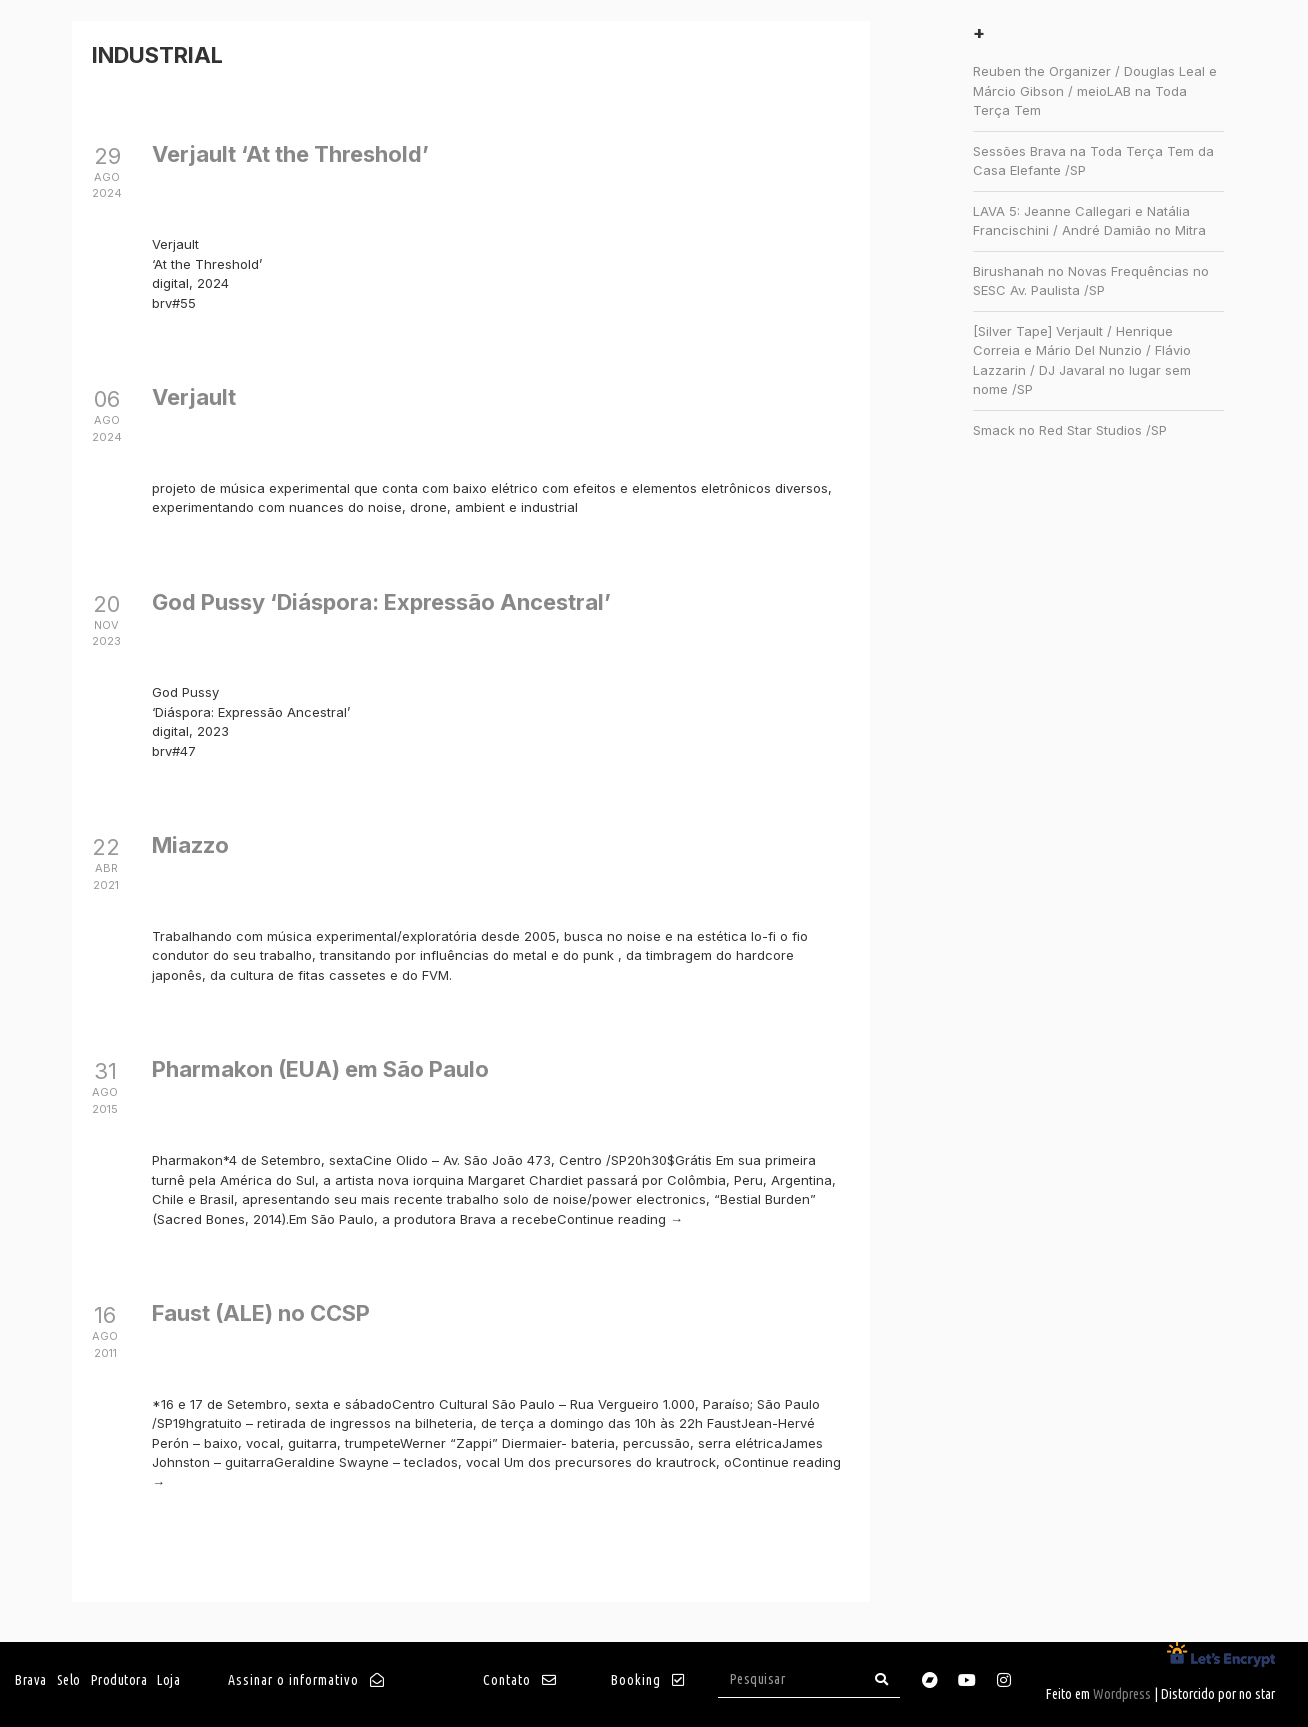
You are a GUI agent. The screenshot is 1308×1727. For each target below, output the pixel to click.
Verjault (194, 397)
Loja (168, 1680)
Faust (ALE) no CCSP (261, 1313)
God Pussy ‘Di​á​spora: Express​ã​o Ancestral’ (381, 602)
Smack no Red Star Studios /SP (1070, 430)
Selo (69, 1680)
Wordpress (1122, 1694)
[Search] (882, 1679)
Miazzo (190, 845)
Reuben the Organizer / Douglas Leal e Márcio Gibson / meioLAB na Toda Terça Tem (1095, 90)
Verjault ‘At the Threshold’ (290, 154)
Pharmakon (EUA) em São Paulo (320, 1069)
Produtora (119, 1680)
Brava (31, 1680)
